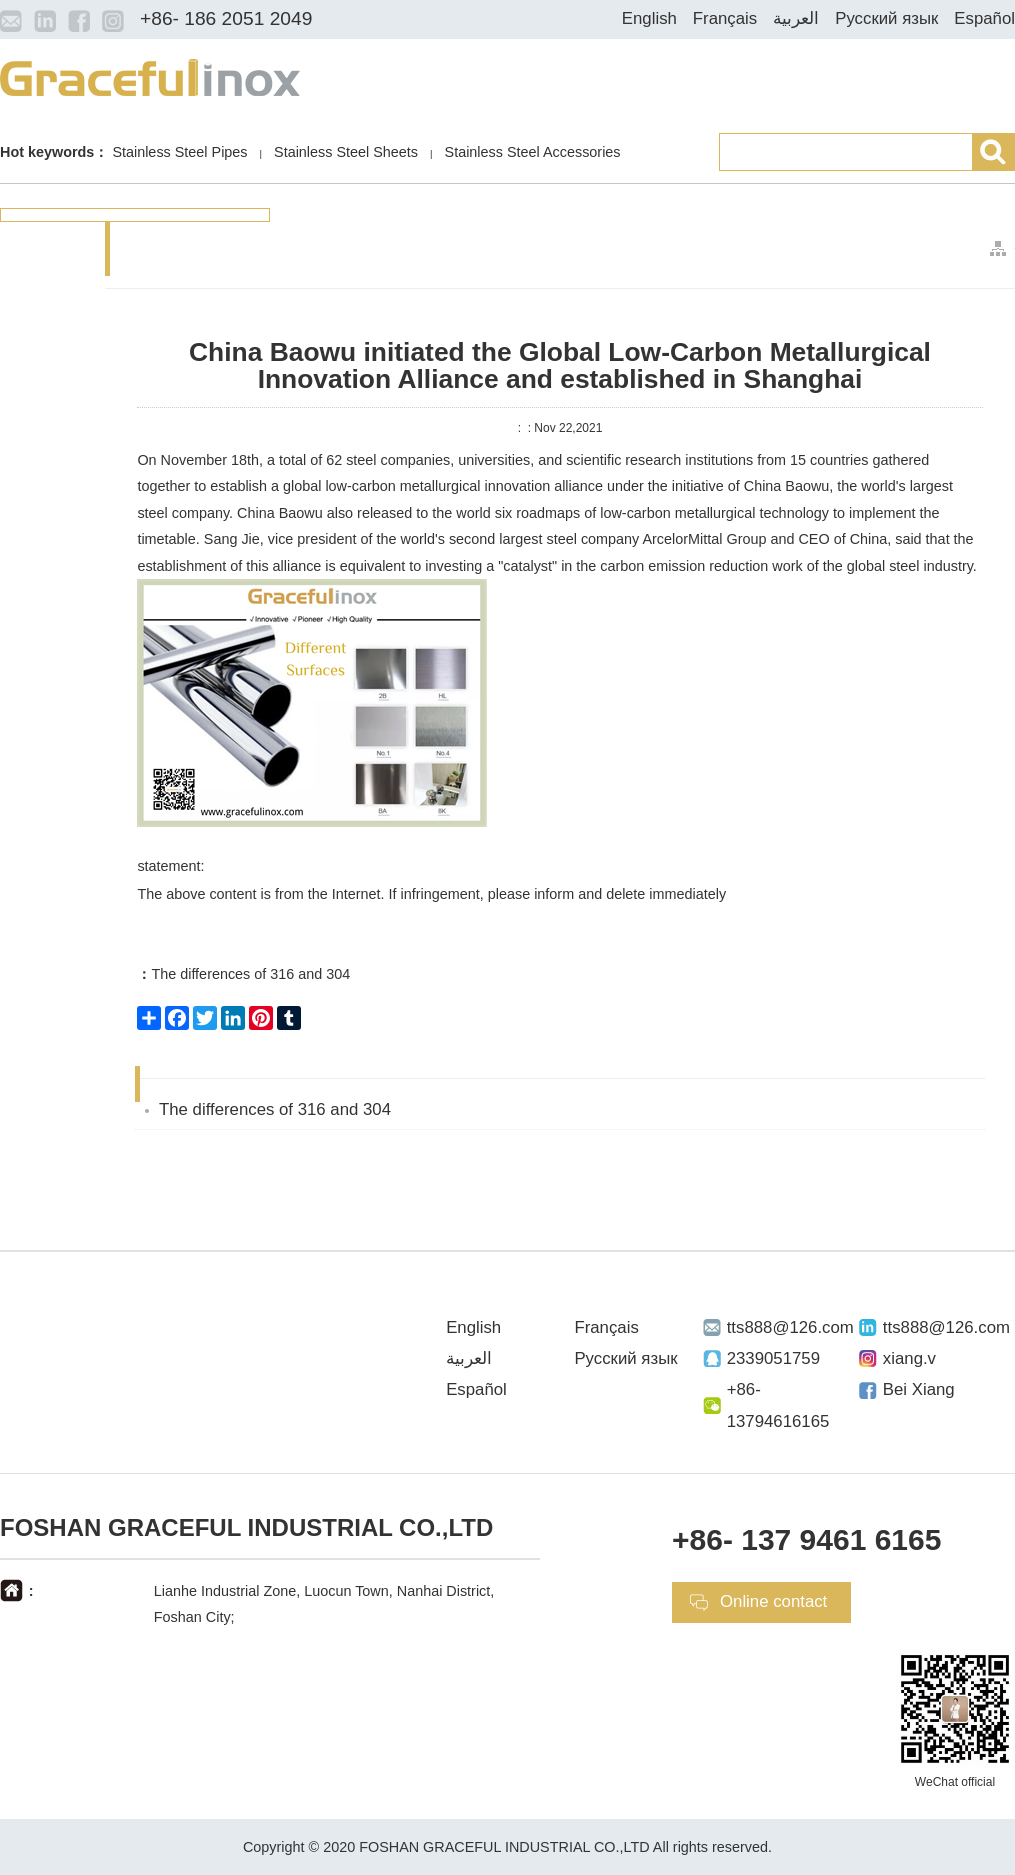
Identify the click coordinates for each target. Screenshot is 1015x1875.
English (649, 18)
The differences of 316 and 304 (243, 974)
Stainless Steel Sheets (346, 152)
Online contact (773, 1601)
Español (984, 18)
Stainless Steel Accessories (533, 152)
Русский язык (886, 18)
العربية (796, 18)
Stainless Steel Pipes (179, 152)
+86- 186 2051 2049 (226, 18)
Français (725, 18)
